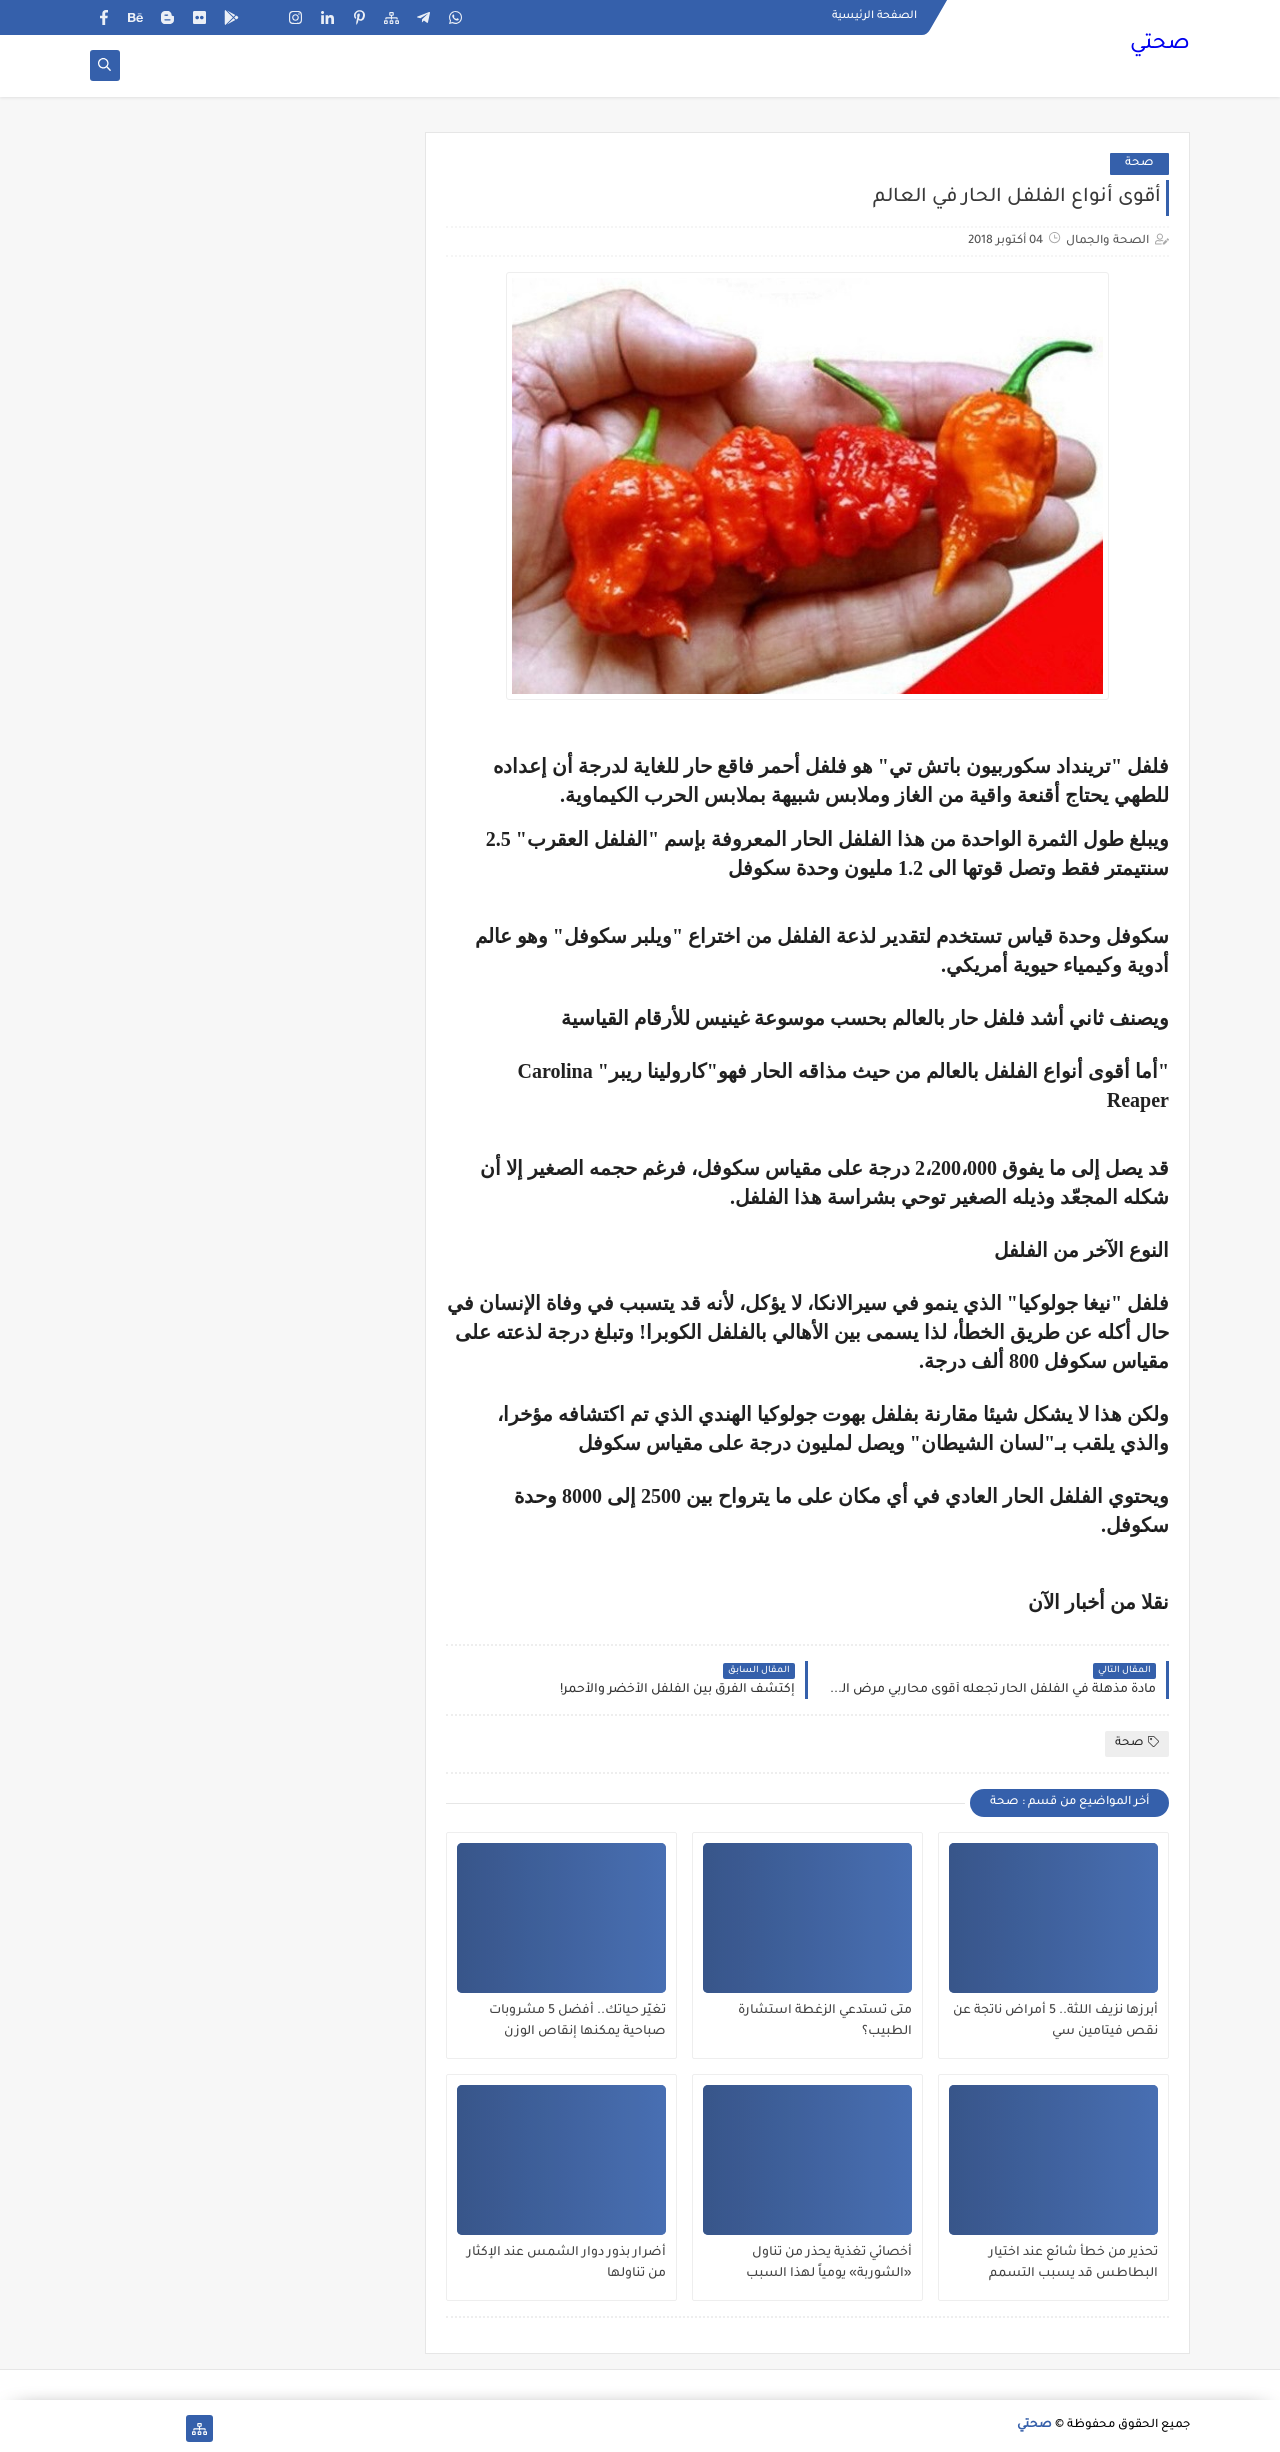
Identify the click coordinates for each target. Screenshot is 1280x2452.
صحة (1139, 163)
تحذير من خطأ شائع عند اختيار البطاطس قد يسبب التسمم (1073, 2263)
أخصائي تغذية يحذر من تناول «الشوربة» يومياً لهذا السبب (829, 2263)
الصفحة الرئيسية (874, 16)
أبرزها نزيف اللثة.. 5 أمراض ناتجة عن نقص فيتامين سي (1055, 2021)
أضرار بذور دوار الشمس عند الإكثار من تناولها (566, 2263)
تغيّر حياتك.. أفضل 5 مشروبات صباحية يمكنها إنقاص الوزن (577, 2021)
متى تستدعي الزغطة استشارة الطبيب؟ (825, 2021)
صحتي (1160, 45)
